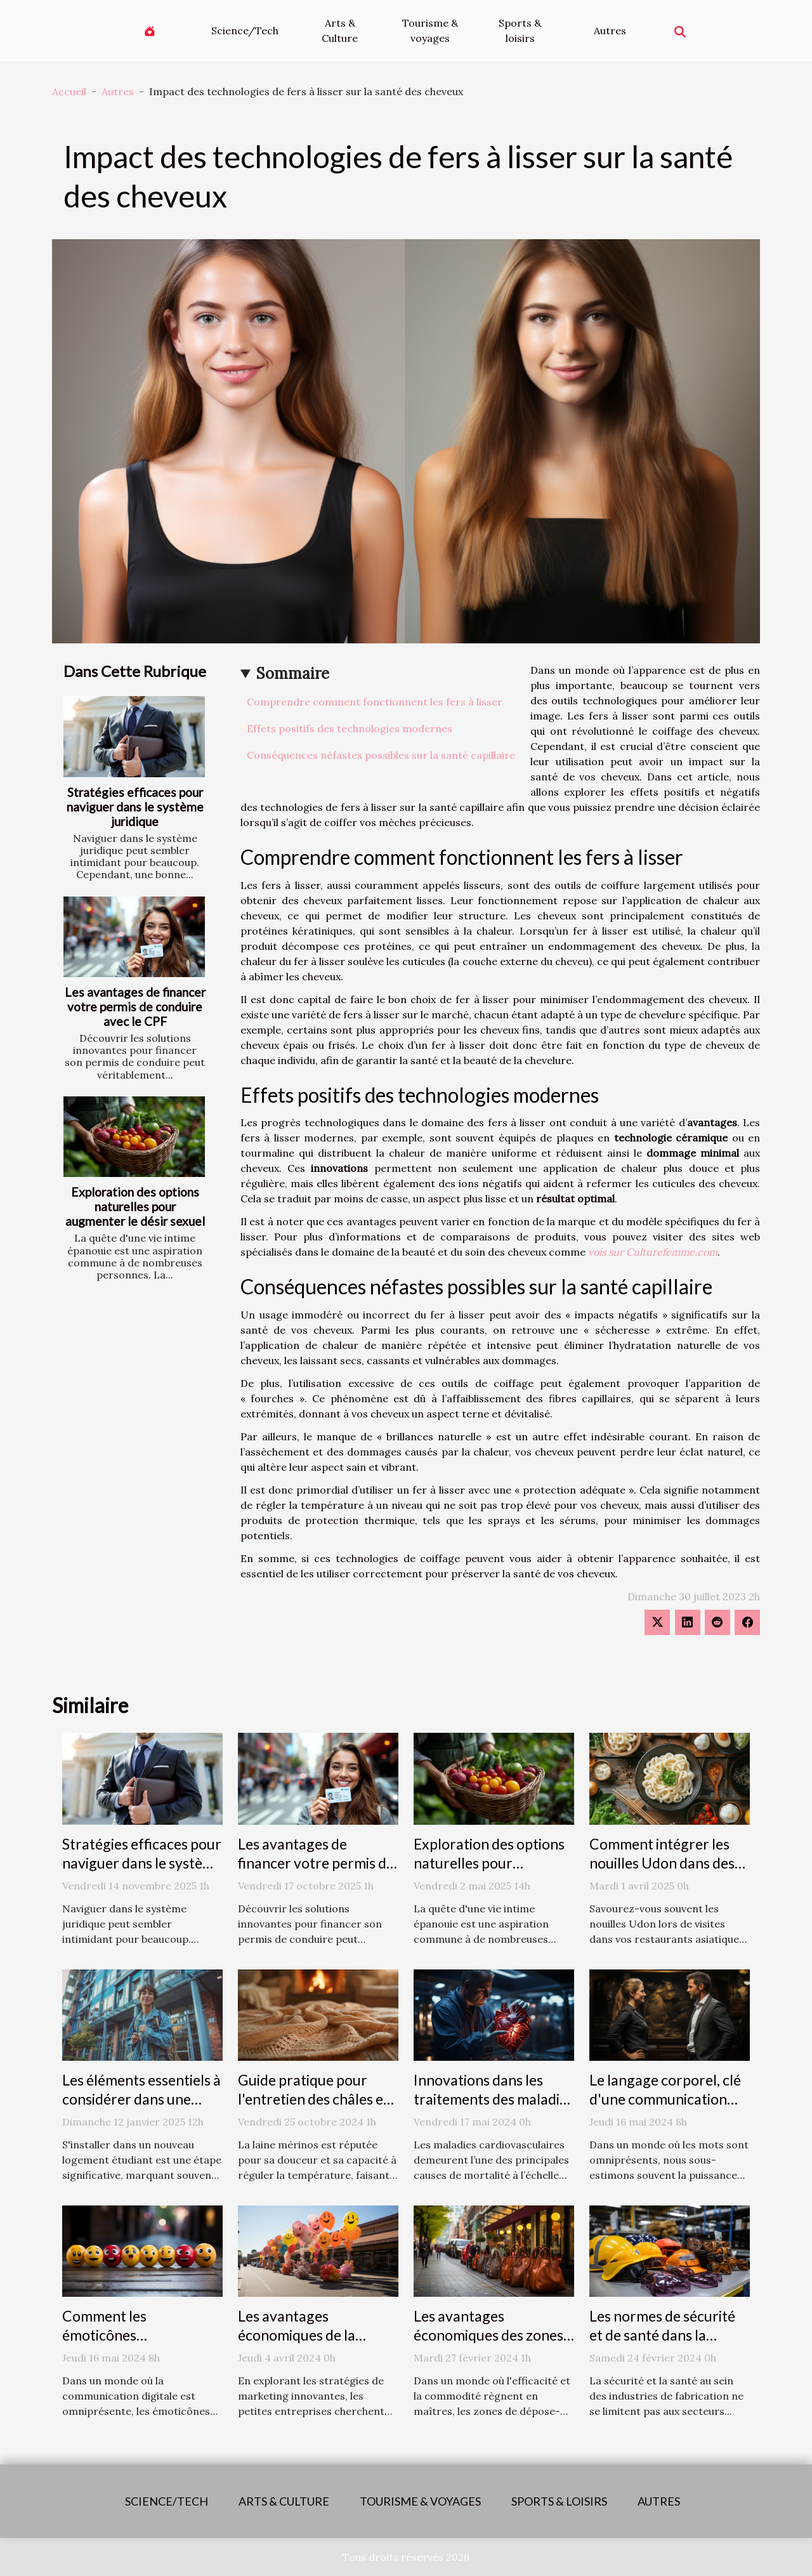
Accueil (69, 91)
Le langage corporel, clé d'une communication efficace (665, 2099)
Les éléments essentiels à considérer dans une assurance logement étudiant (141, 2108)
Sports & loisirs (520, 30)
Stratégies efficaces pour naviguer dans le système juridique (135, 807)
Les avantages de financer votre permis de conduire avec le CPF (135, 1006)
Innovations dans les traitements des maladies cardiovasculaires (493, 2099)
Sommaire (292, 673)
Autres (610, 30)
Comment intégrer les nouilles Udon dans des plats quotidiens (662, 1863)
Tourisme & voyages (430, 30)
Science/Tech (244, 30)
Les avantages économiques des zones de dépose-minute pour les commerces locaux (488, 2344)
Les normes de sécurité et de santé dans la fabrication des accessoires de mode (662, 2344)
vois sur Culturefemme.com (652, 1251)
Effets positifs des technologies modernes (349, 728)
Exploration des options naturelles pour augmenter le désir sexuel (135, 1206)
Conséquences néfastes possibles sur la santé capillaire (381, 755)
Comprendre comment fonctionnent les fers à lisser (374, 701)
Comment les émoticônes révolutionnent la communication (117, 2344)
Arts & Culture (340, 30)
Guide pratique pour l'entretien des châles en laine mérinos (314, 2099)
